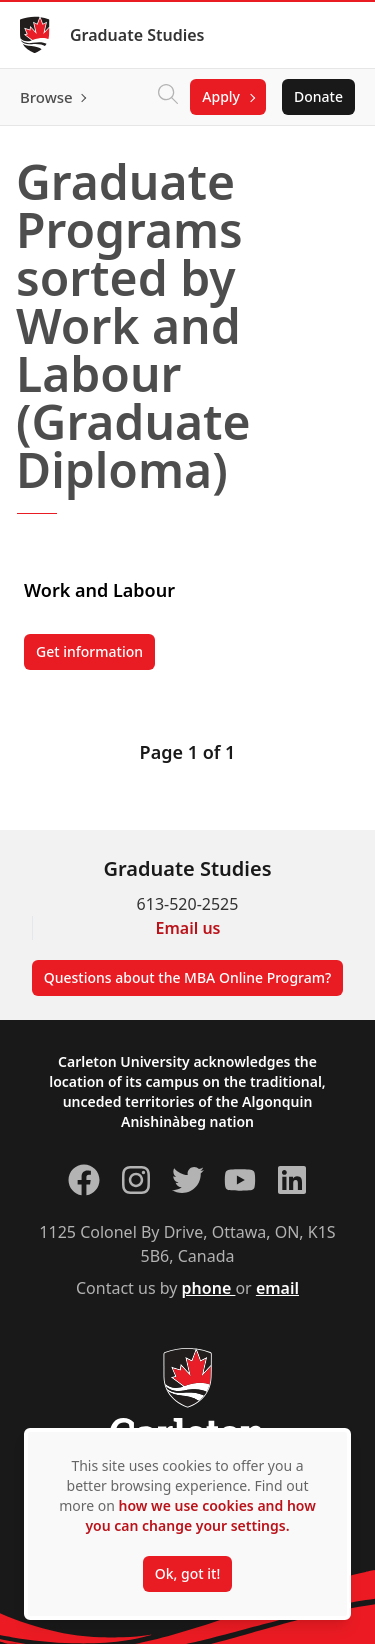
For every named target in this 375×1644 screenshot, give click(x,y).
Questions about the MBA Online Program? (188, 977)
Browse (46, 97)
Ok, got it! (187, 1573)
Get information (95, 656)
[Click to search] (168, 97)
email (277, 1288)
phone (209, 1288)
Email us (188, 928)
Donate (318, 96)
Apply (221, 96)
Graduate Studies (137, 35)
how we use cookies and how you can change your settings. (200, 1515)
